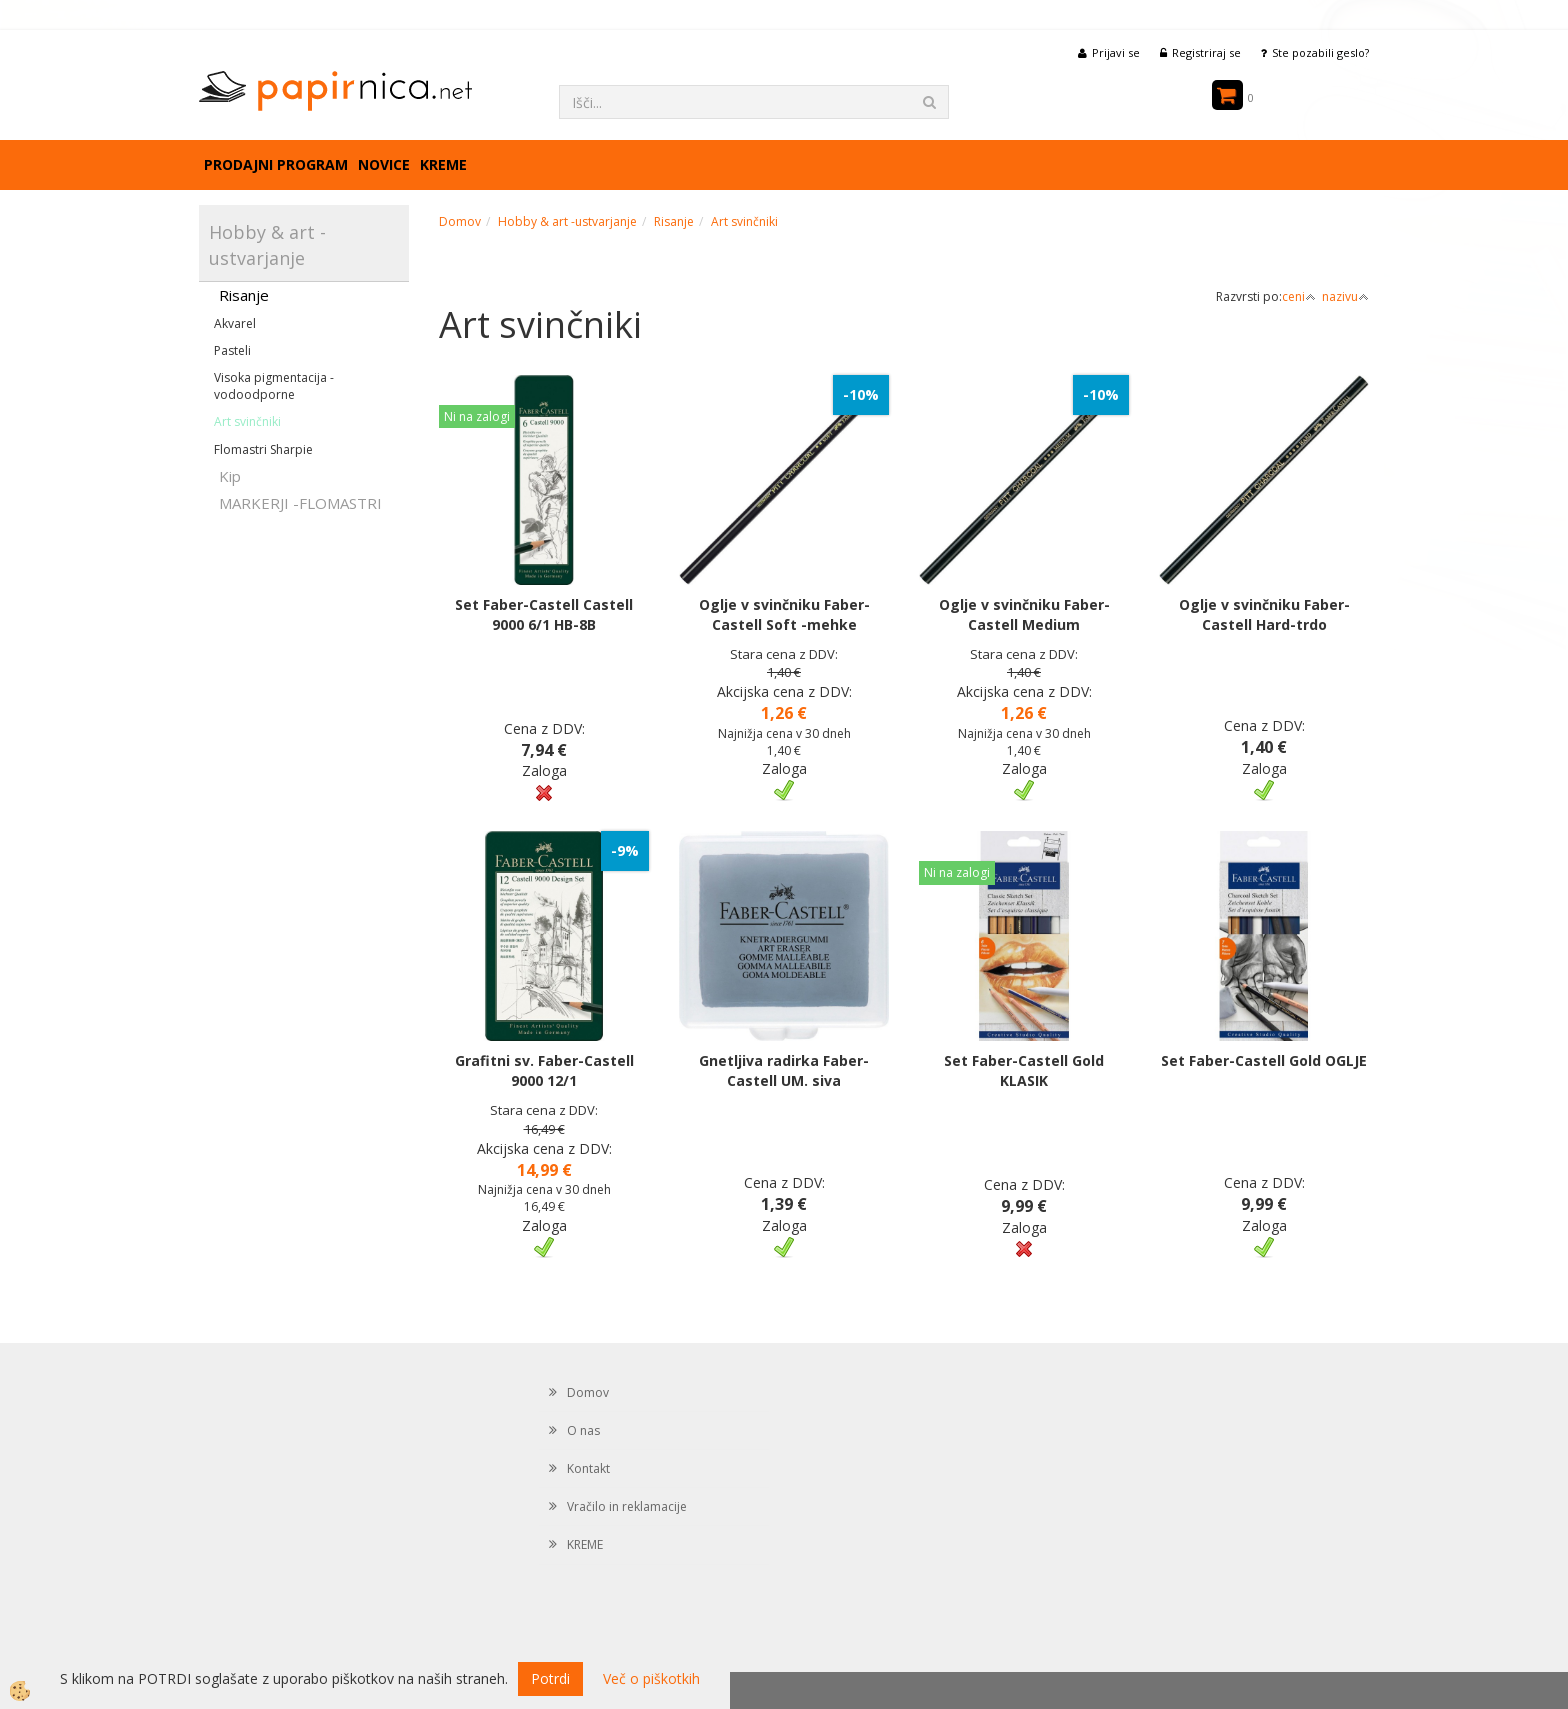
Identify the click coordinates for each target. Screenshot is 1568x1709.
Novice (384, 164)
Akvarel (235, 323)
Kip (230, 476)
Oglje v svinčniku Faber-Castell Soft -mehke (784, 614)
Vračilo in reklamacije (627, 1506)
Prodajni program (276, 164)
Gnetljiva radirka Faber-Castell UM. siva (784, 1070)
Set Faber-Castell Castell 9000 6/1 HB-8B (544, 614)
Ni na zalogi (477, 416)
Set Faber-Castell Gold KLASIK (1024, 1070)
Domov (460, 221)
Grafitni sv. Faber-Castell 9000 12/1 (544, 1070)
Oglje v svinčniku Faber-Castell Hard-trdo (1264, 614)
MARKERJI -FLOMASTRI (300, 503)
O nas (583, 1430)
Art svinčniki (247, 421)
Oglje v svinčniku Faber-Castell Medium (1024, 614)
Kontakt (588, 1468)
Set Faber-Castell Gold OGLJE (1264, 1060)
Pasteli (232, 350)
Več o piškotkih (651, 1678)
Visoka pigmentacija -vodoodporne (274, 386)
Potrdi (550, 1678)
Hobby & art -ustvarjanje (567, 221)
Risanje (244, 295)
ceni (1299, 296)
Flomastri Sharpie (263, 449)
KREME (443, 164)
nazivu (1345, 296)
